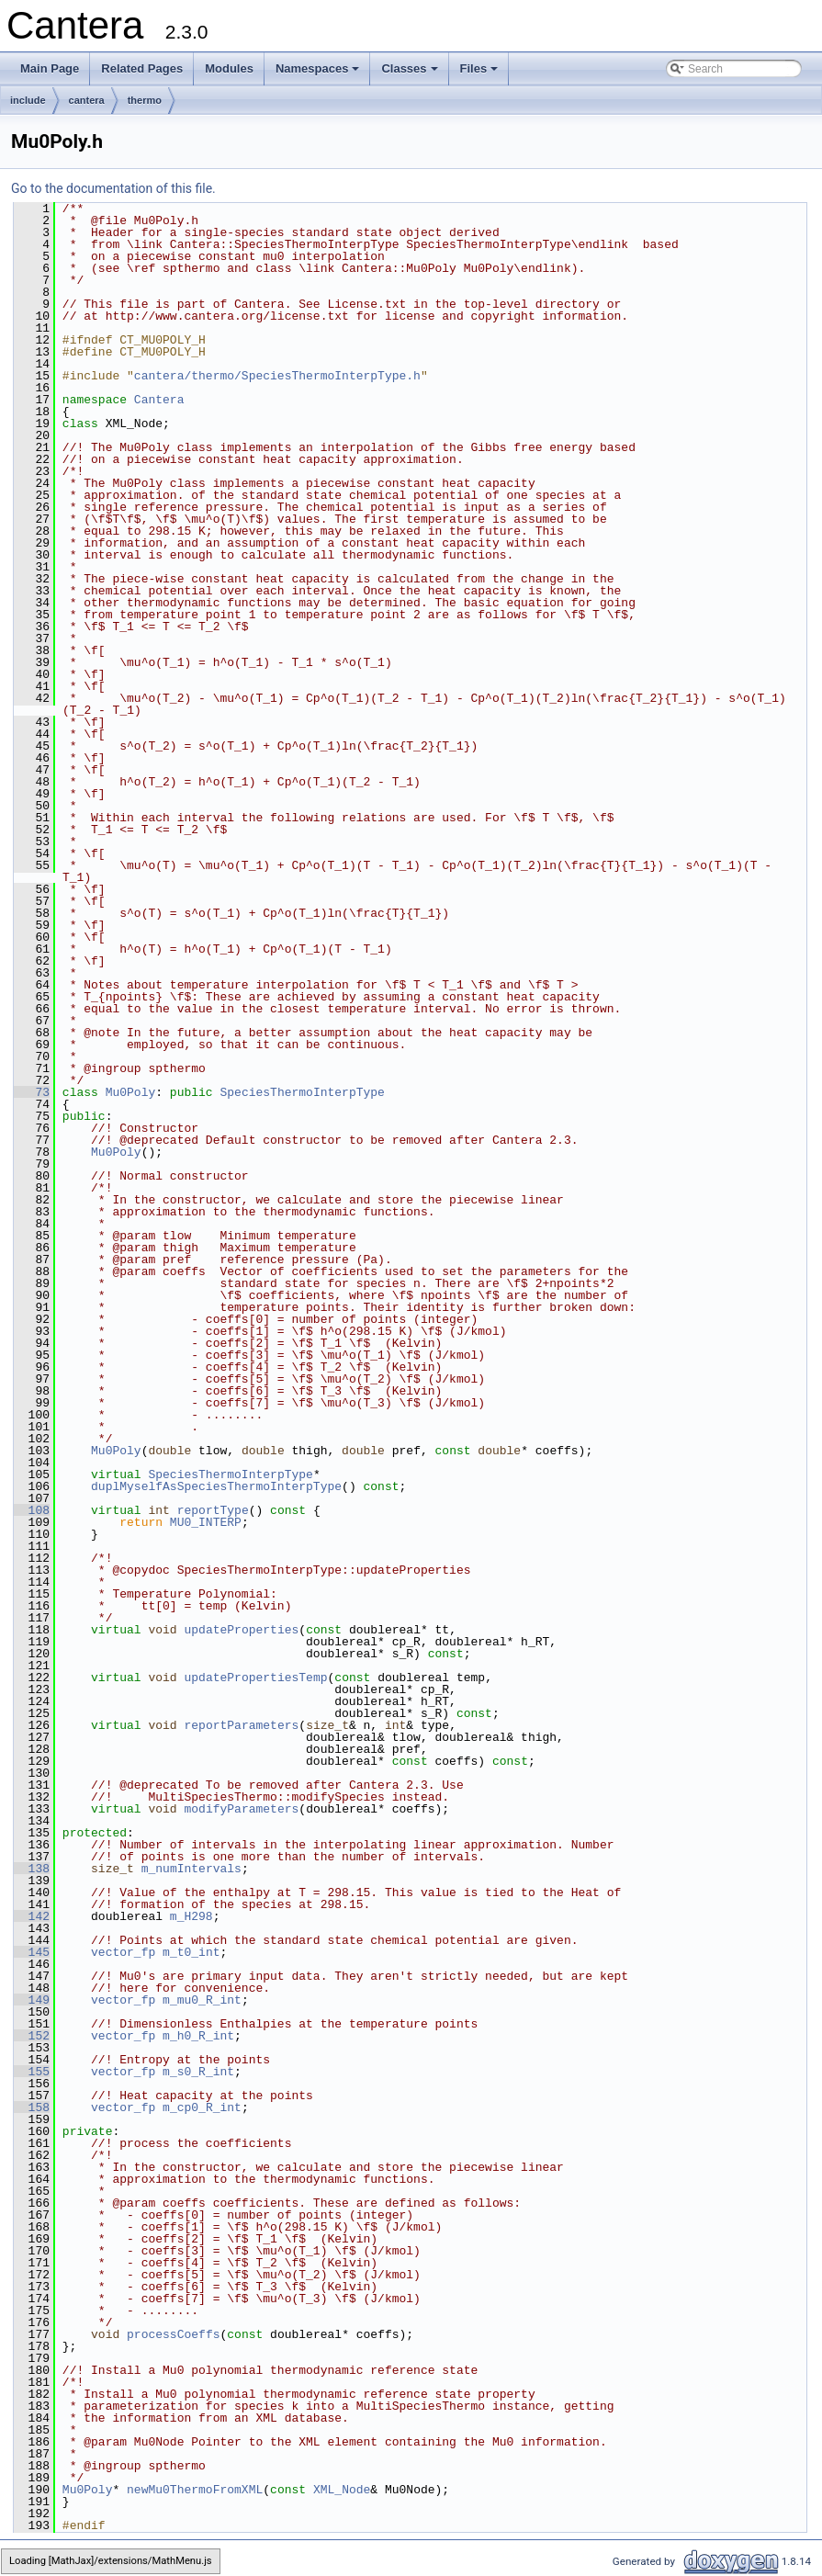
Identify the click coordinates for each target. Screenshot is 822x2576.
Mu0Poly (131, 1092)
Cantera (159, 399)
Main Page (49, 68)
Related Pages (142, 68)
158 (32, 2107)
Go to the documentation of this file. (113, 188)
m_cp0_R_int (202, 2107)
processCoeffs (173, 2334)
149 (32, 2000)
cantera (87, 100)
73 (32, 1092)
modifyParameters (241, 1809)
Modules (229, 68)
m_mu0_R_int (202, 2000)
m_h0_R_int (198, 2036)
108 (32, 1510)
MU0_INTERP (206, 1522)
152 (32, 2036)
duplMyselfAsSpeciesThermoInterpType (216, 1486)
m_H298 (191, 1916)
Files (480, 73)
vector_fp (123, 1952)
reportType (213, 1510)
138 (32, 1868)
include (28, 100)
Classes (410, 73)
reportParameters (241, 1725)
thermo (145, 100)
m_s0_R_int (198, 2071)
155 (32, 2071)
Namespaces (319, 73)
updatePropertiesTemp (255, 1677)
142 (32, 1916)
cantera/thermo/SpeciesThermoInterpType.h (277, 375)
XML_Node (341, 2489)
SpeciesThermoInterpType (302, 1092)
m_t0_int (191, 1952)
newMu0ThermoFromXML (195, 2489)
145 (32, 1952)
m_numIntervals (191, 1868)
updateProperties (241, 1629)
